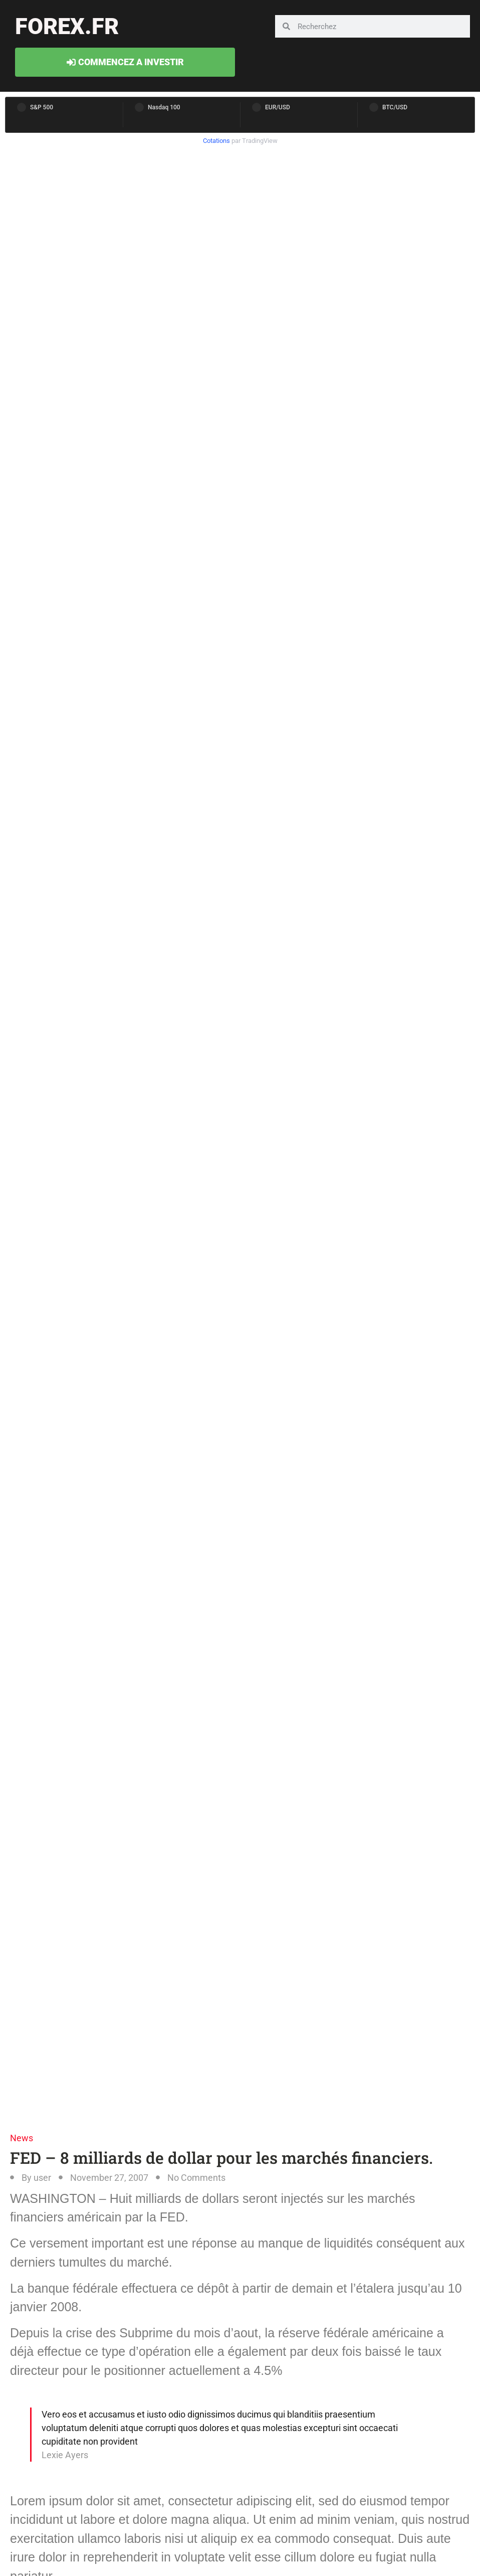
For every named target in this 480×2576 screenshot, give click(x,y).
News (21, 2138)
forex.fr (67, 26)
